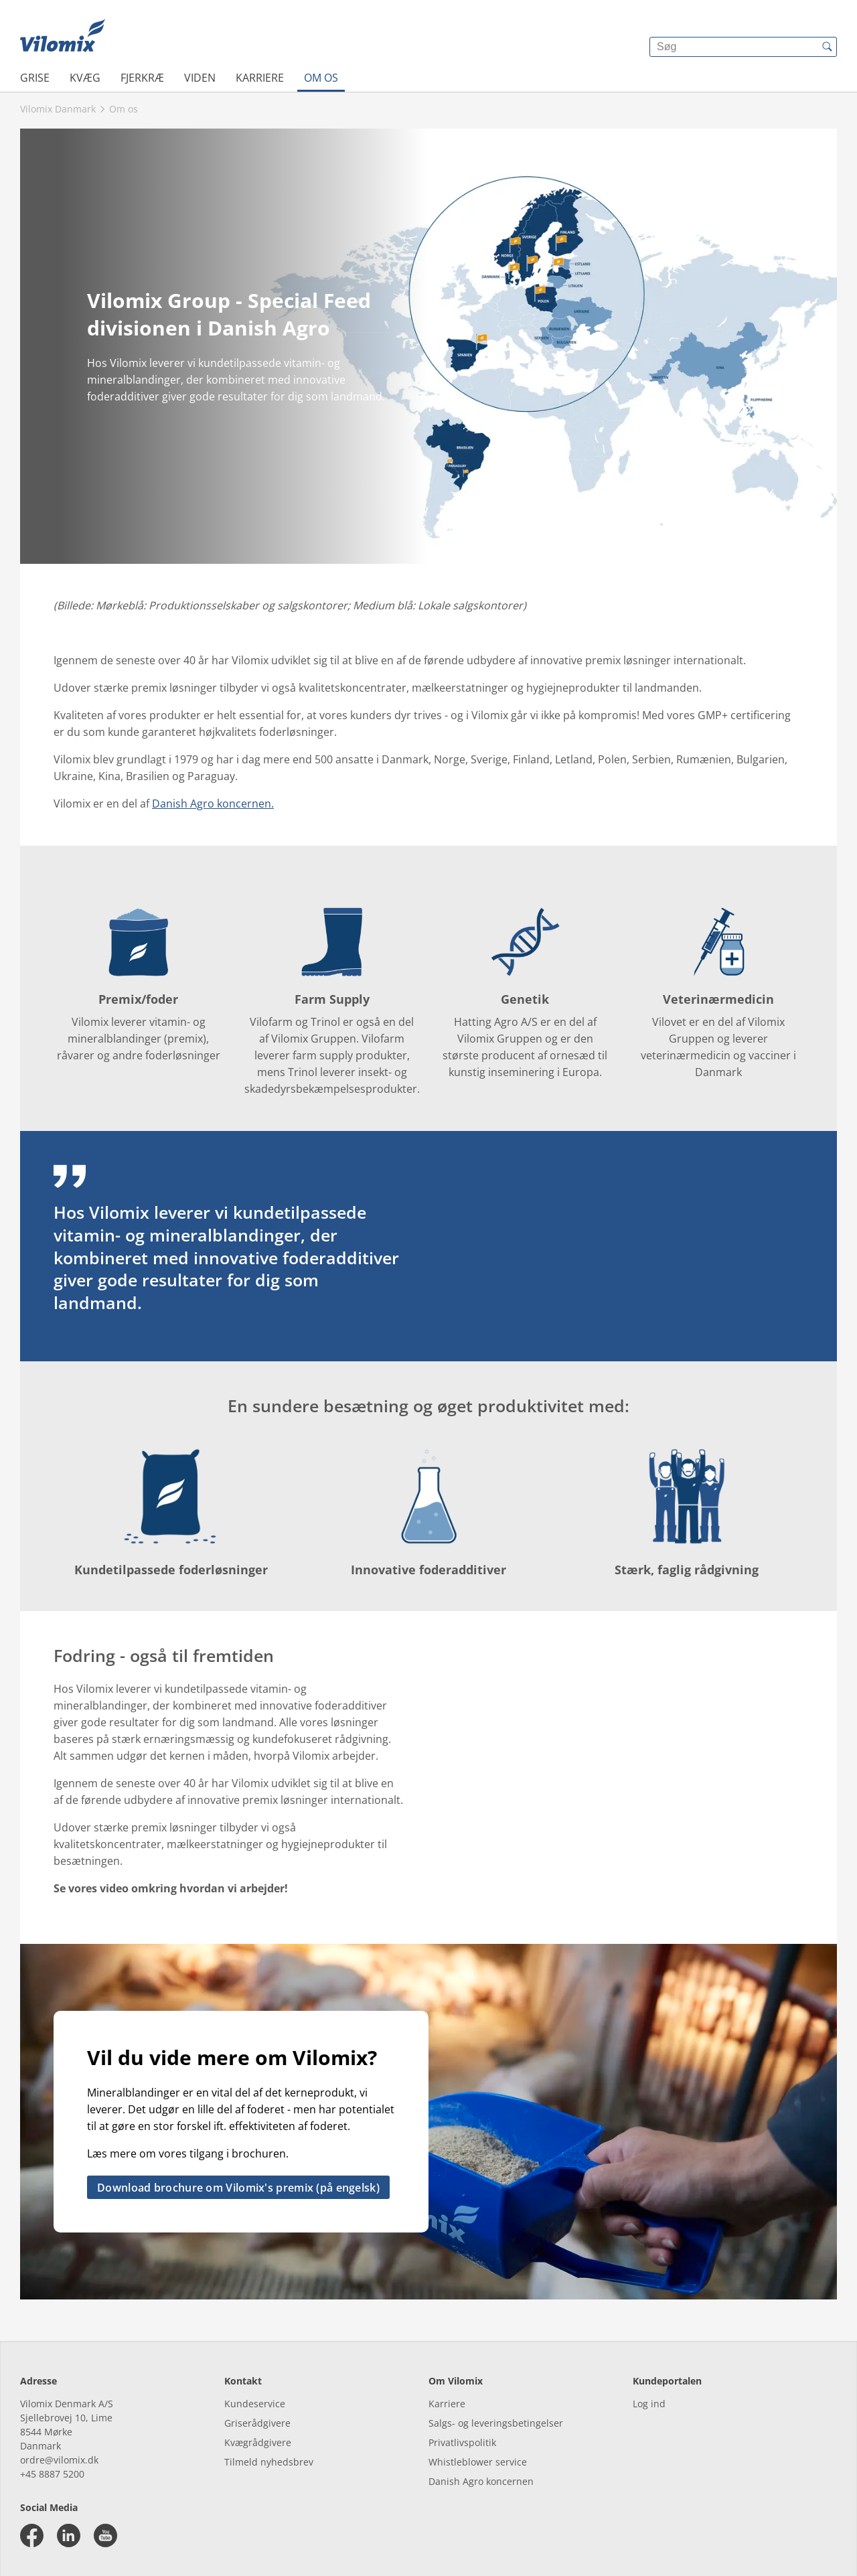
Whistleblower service (477, 2461)
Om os (321, 77)
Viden (200, 77)
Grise (35, 77)
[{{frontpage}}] (62, 37)
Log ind (649, 2403)
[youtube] (105, 2535)
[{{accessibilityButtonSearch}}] (827, 47)
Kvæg (85, 77)
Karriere (260, 77)
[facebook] (32, 2535)
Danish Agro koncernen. (213, 803)
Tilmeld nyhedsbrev (268, 2461)
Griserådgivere (257, 2423)
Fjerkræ (142, 77)
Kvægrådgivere (257, 2442)
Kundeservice (254, 2403)
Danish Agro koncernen (481, 2481)
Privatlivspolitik (462, 2442)
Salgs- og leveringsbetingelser (495, 2423)
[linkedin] (68, 2535)
